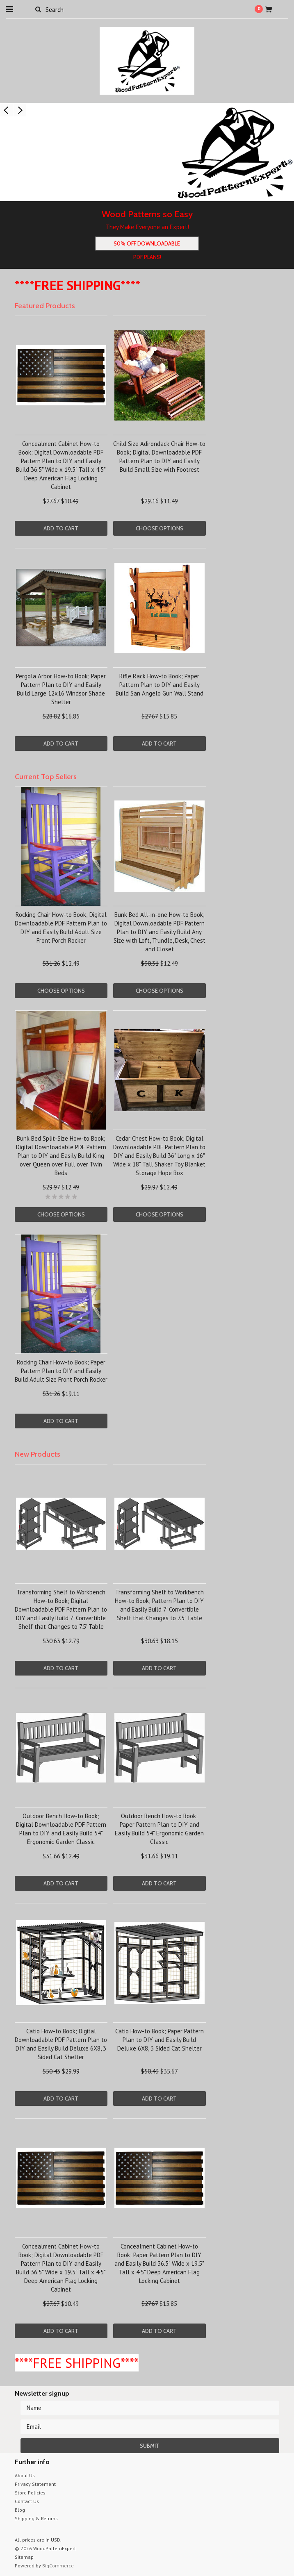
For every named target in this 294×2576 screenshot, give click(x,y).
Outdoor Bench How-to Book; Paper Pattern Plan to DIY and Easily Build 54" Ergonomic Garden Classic (159, 1829)
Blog (20, 2510)
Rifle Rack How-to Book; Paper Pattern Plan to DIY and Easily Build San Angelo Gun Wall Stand (159, 684)
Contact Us (27, 2501)
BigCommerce (58, 2565)
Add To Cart (60, 528)
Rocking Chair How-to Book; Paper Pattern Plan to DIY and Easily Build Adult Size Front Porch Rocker (61, 1370)
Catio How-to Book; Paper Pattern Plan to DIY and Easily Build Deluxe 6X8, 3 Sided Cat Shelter (159, 2039)
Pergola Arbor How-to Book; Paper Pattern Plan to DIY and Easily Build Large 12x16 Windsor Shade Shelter (61, 689)
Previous (6, 110)
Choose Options (159, 528)
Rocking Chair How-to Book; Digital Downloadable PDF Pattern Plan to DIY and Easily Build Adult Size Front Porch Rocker (61, 927)
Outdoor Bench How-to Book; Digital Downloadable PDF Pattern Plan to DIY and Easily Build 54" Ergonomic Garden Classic (61, 1829)
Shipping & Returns (36, 2518)
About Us (25, 2475)
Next (20, 110)
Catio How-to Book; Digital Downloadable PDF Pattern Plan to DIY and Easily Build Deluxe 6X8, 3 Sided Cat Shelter (61, 2044)
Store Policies (30, 2493)
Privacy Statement (35, 2484)
